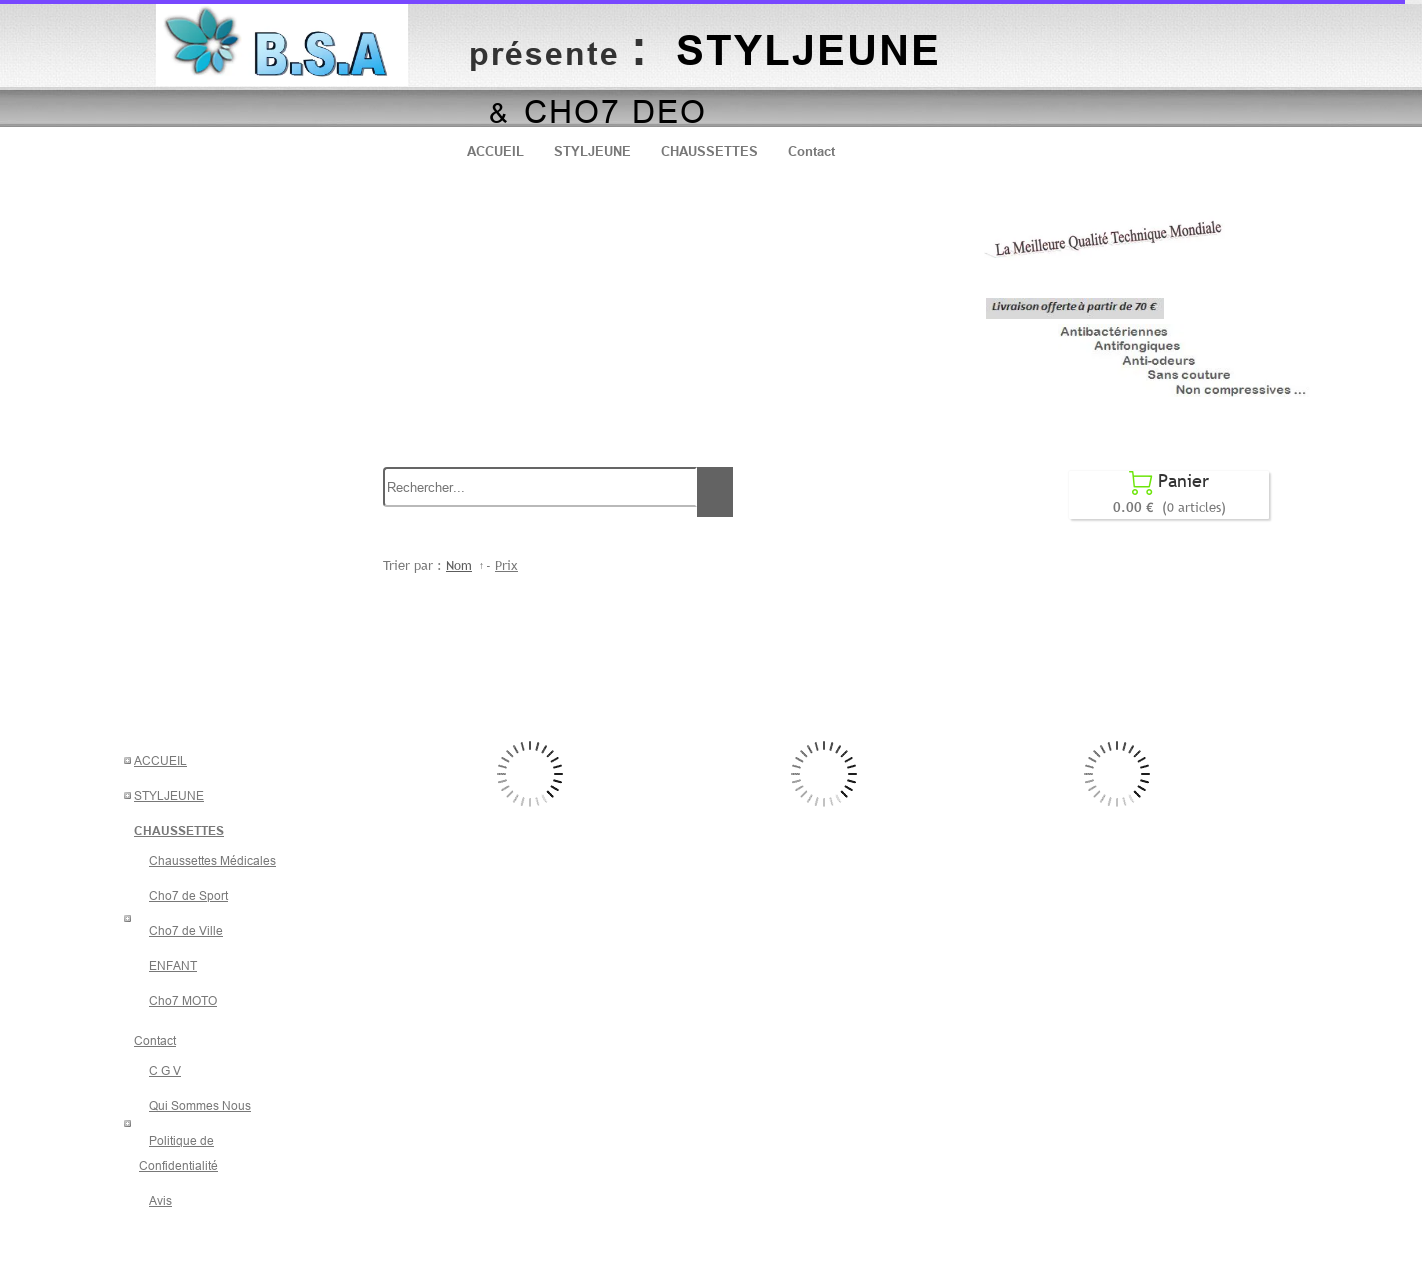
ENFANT (173, 965)
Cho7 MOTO (183, 1000)
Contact (811, 151)
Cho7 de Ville (186, 930)
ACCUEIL (495, 151)
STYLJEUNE (592, 151)
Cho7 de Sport (188, 895)
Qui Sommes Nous (200, 1105)
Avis (160, 1200)
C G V (165, 1070)
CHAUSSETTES (709, 151)
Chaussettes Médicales (212, 860)
